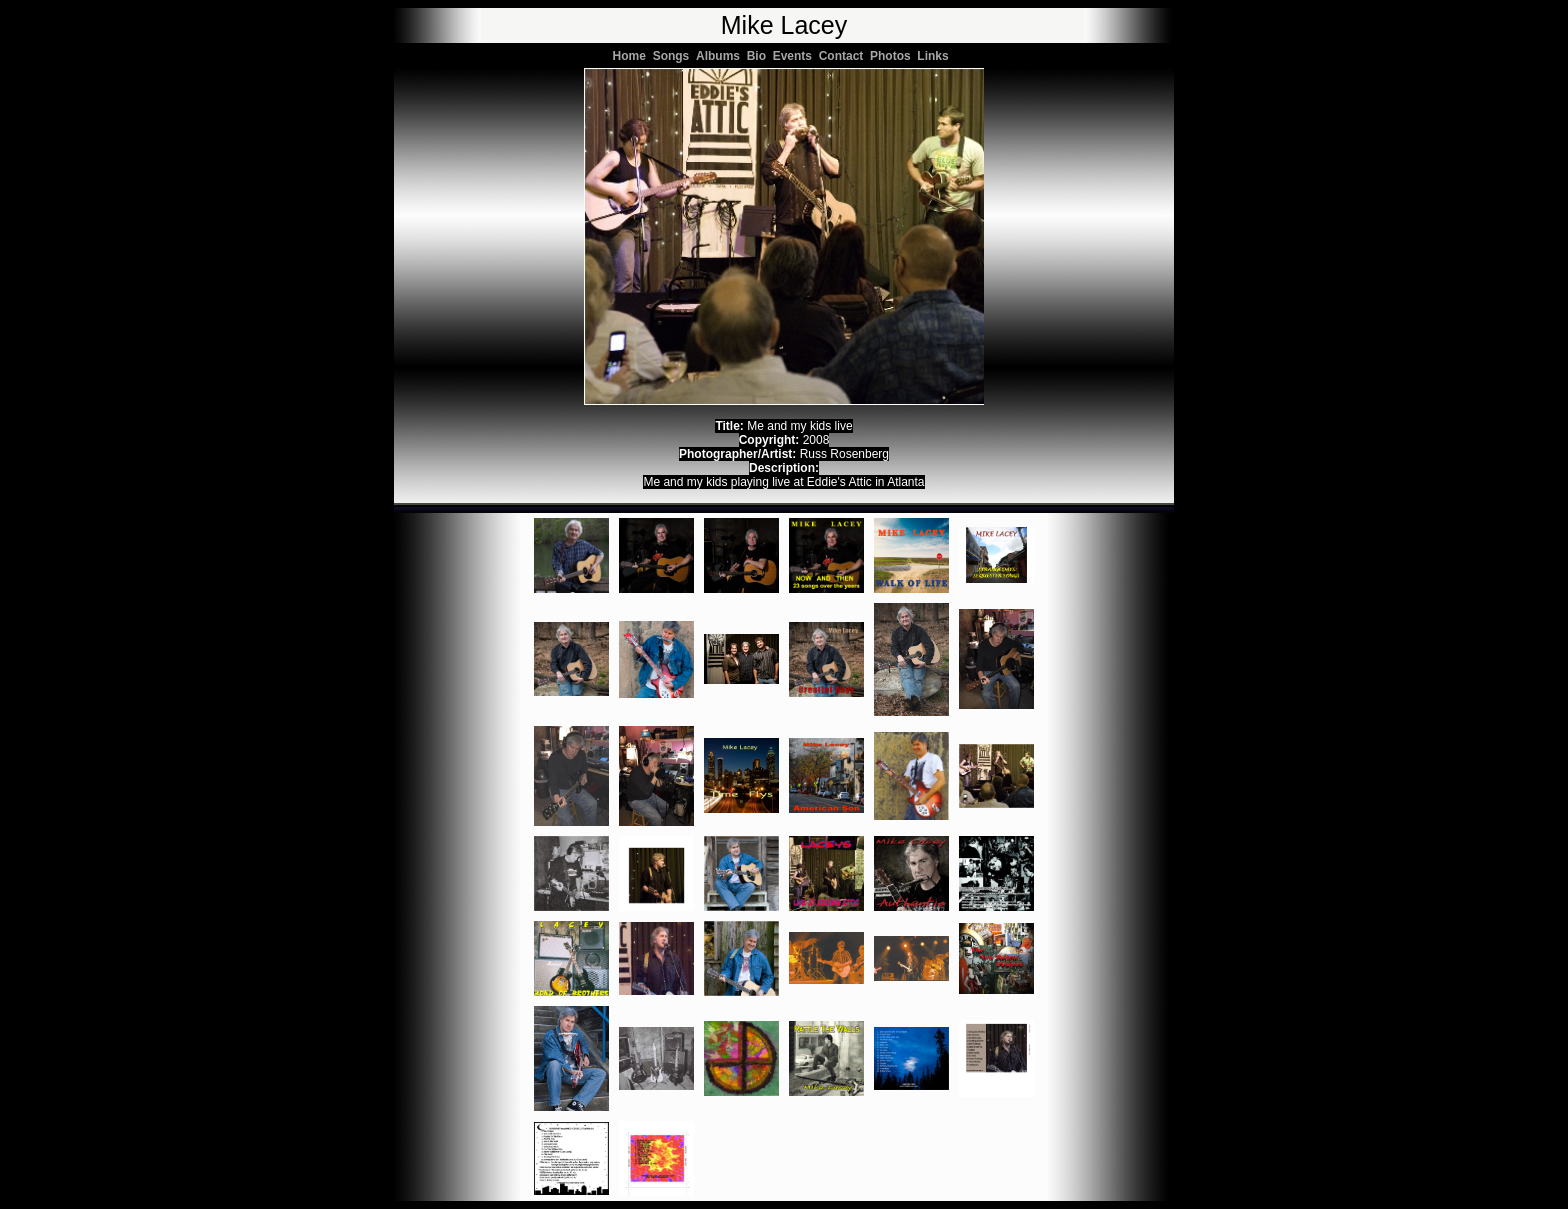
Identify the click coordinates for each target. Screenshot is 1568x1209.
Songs (674, 56)
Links (936, 56)
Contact (844, 56)
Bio (760, 56)
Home (633, 56)
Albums (721, 56)
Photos (893, 56)
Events (796, 56)
